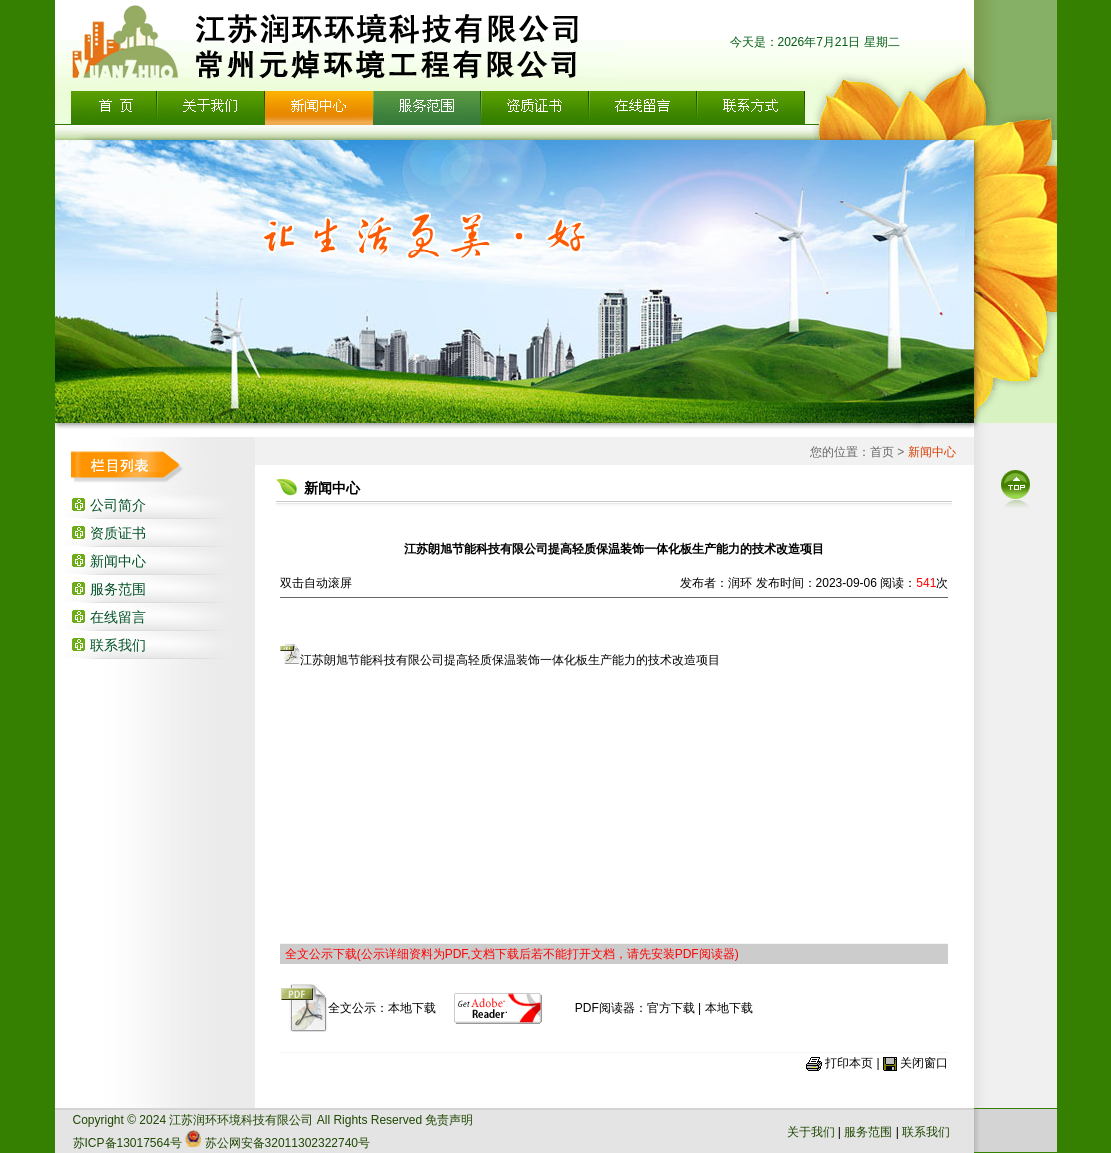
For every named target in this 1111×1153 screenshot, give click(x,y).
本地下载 (412, 1008)
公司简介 (118, 505)
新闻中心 (118, 561)
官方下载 (671, 1008)
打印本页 (849, 1063)
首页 (882, 452)
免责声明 (449, 1120)
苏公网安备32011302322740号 (287, 1143)
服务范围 (118, 589)
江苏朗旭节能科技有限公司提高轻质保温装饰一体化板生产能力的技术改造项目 (500, 660)
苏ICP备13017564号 (127, 1143)
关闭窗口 (924, 1063)
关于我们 (811, 1132)
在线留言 (118, 617)
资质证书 (118, 533)
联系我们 (118, 645)
